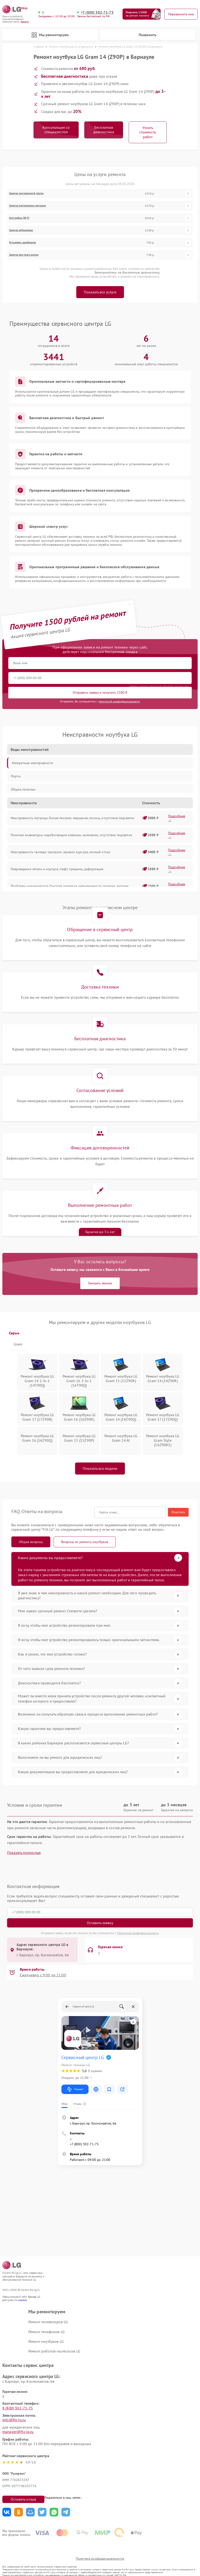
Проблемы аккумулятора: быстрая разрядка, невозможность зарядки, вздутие (70, 886)
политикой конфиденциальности (119, 701)
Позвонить (148, 34)
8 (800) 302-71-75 (17, 2408)
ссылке (22, 2300)
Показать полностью (24, 1852)
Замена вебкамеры (21, 230)
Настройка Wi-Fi (19, 217)
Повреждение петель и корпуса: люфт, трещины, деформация (57, 869)
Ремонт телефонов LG (46, 2331)
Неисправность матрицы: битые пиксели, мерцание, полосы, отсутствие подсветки (72, 818)
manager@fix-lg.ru (18, 2431)
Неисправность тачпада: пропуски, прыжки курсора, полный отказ (60, 852)
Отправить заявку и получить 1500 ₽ (100, 692)
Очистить (178, 1512)
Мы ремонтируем (50, 35)
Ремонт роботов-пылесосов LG (54, 2351)
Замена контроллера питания (27, 205)
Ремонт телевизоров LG (48, 2321)
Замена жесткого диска (23, 254)
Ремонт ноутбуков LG (46, 2341)
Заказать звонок (100, 1283)
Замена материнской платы (26, 193)
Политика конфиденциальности (100, 2558)
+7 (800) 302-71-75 (97, 12)
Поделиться (6, 2512)
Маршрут (75, 2089)
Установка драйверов (22, 242)
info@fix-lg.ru (14, 2419)
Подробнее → (176, 818)
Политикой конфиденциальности (138, 1933)
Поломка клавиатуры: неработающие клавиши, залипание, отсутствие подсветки (71, 835)
